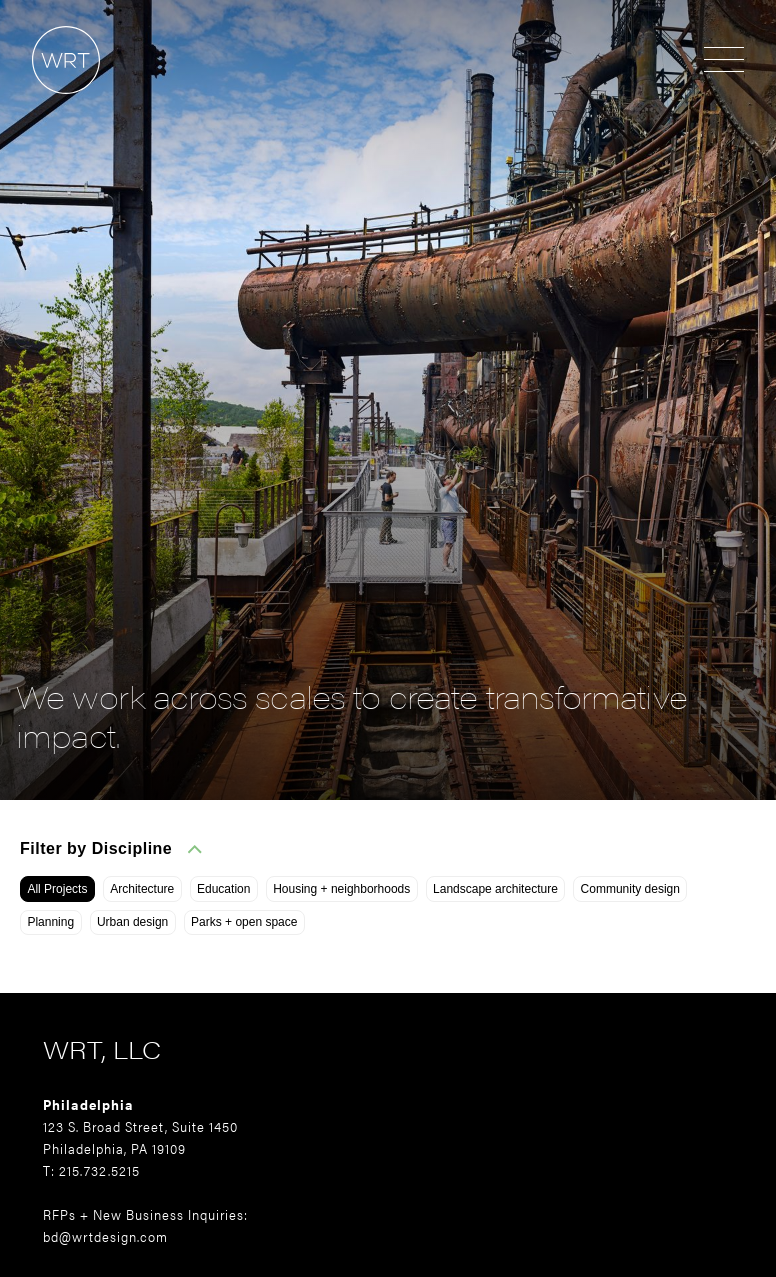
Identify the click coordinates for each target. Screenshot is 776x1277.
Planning (50, 922)
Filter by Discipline (111, 848)
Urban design (132, 922)
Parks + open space (244, 922)
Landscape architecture (495, 889)
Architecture (142, 889)
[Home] (50, 103)
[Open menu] (724, 61)
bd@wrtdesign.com (105, 1236)
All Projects (57, 889)
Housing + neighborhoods (341, 889)
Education (223, 889)
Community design (630, 889)
